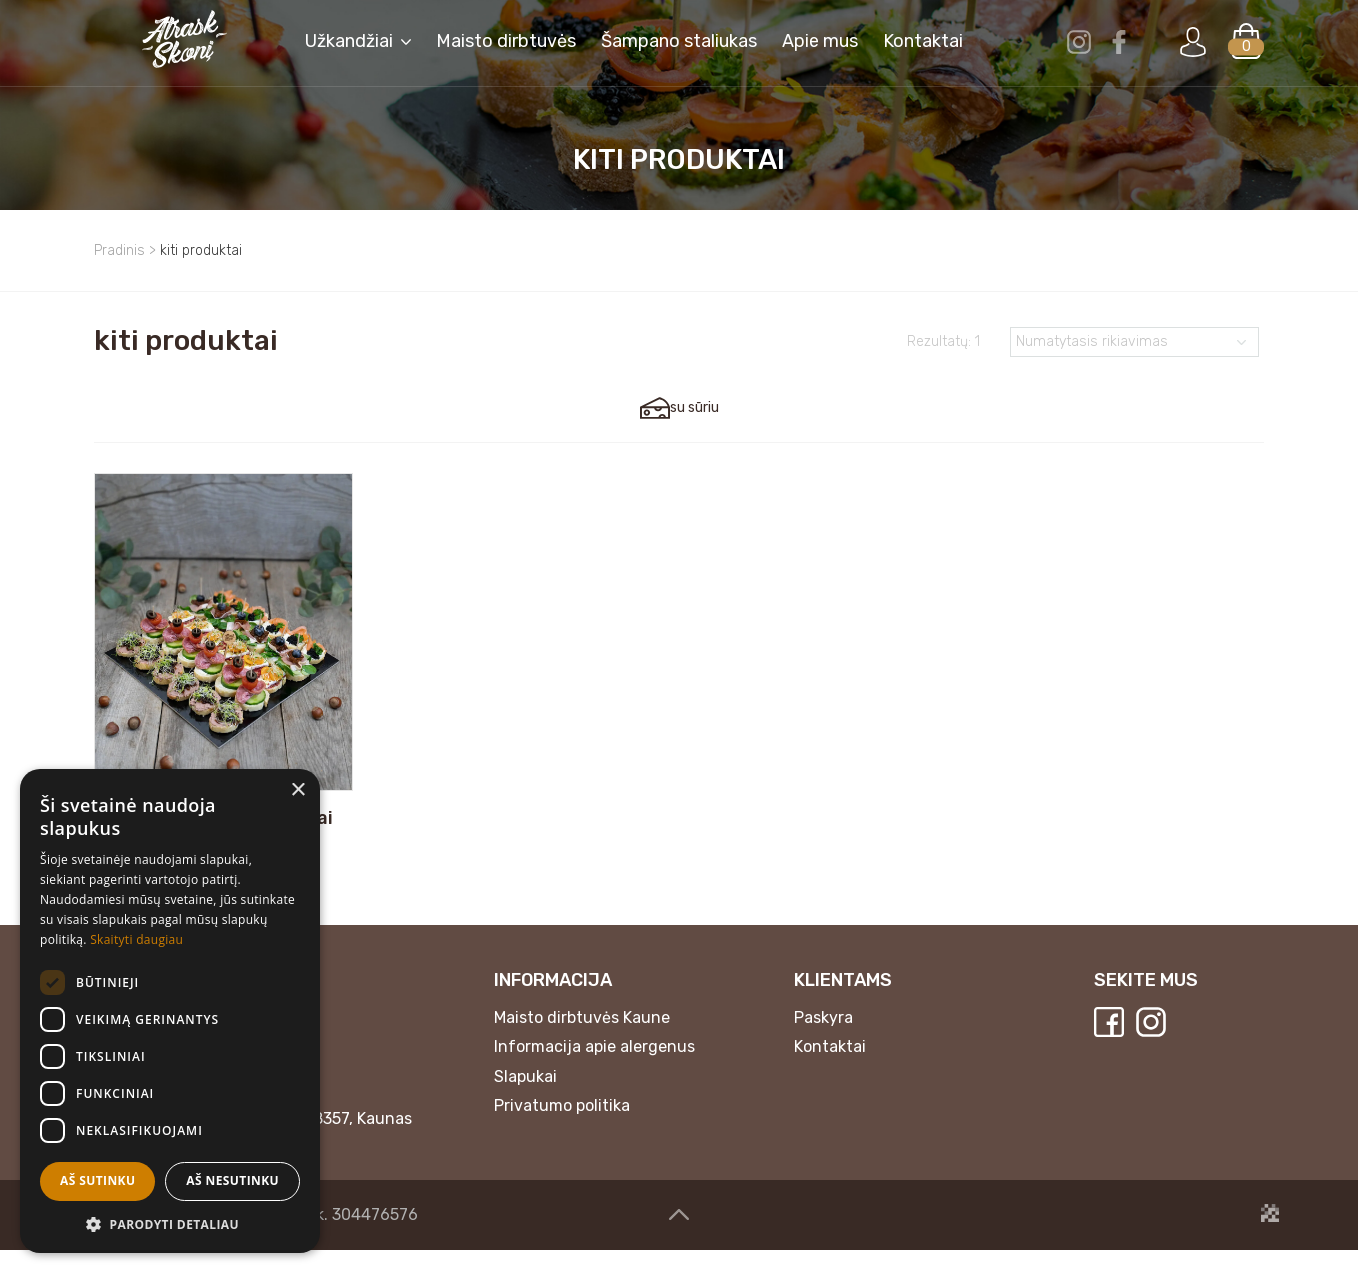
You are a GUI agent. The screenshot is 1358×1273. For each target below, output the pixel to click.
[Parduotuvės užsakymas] (1134, 342)
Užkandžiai (349, 52)
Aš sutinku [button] (97, 1180)
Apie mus (820, 52)
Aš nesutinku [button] (232, 1180)
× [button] (297, 790)
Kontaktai (923, 52)
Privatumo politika (562, 1129)
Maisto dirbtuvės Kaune (582, 1040)
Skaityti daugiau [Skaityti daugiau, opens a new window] (136, 939)
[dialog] (170, 1011)
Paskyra (823, 1040)
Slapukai (525, 1099)
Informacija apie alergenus (594, 1069)
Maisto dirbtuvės (506, 52)
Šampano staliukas (679, 52)
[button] (170, 1223)
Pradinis (119, 250)
